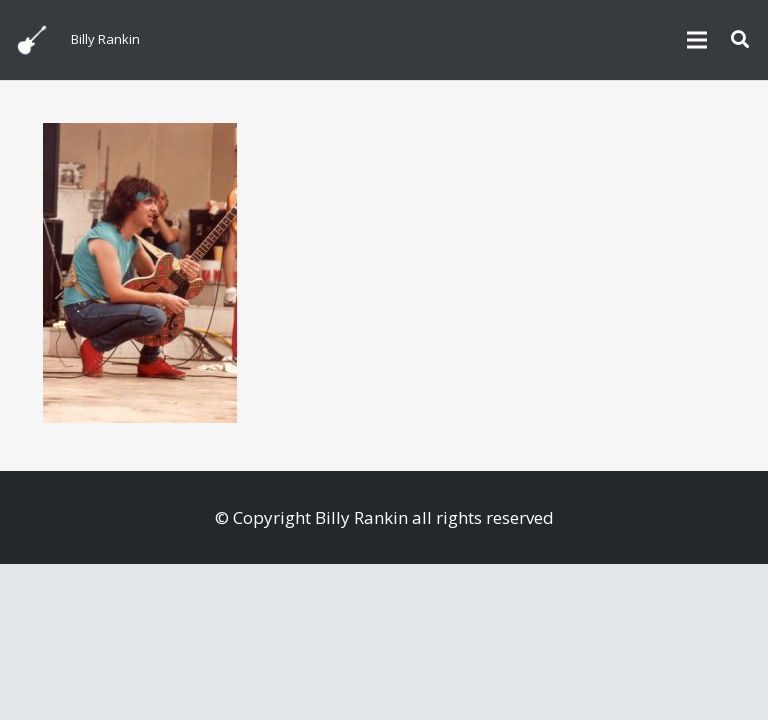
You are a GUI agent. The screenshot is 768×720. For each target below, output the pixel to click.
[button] (740, 40)
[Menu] (696, 40)
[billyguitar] (32, 40)
